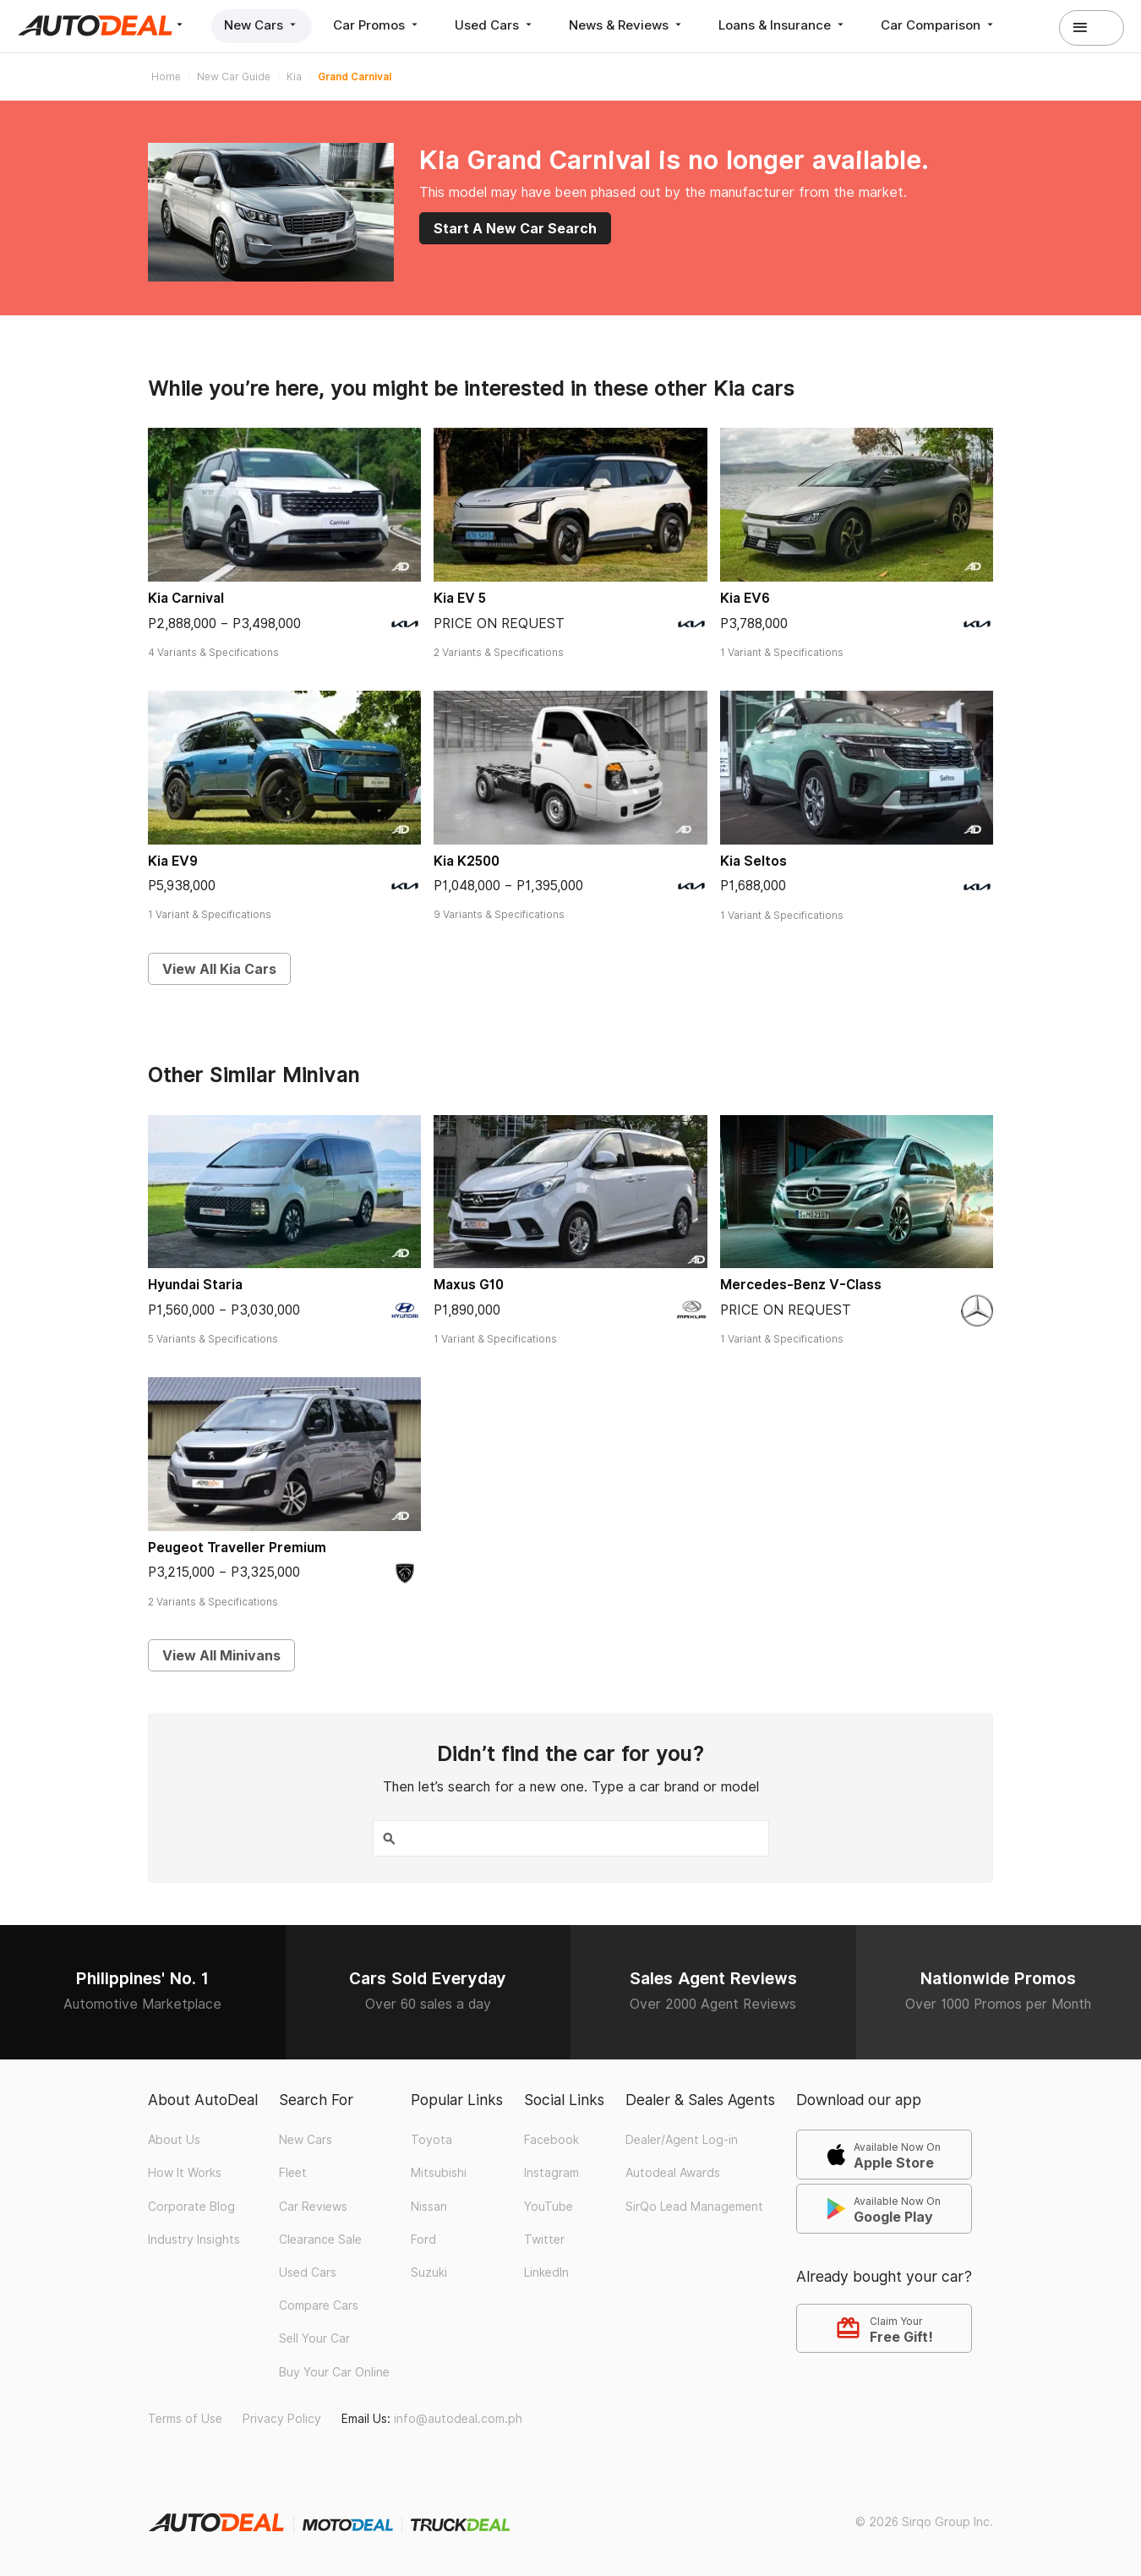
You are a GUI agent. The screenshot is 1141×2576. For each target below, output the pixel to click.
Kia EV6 (745, 598)
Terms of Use (185, 2419)
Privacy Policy (282, 2419)
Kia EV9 (173, 861)
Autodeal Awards (672, 2172)
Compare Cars (318, 2305)
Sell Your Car (314, 2338)
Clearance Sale (320, 2239)
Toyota (431, 2140)
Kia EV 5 (460, 598)
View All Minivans (221, 1655)
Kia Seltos (753, 861)
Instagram (551, 2172)
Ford (423, 2239)
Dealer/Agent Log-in (681, 2140)
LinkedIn (546, 2272)
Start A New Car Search (515, 228)
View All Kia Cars (219, 968)
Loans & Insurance (782, 25)
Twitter (544, 2239)
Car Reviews (313, 2206)
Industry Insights (194, 2239)
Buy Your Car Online (334, 2372)
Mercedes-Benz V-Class (801, 1285)
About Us (174, 2140)
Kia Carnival (186, 598)
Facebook (551, 2140)
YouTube (548, 2206)
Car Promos (377, 25)
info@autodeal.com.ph (458, 2419)
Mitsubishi (439, 2172)
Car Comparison (938, 25)
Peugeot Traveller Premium (237, 1548)
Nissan (429, 2206)
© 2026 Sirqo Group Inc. (924, 2522)
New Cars (261, 25)
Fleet (293, 2172)
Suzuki (429, 2272)
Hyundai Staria (195, 1285)
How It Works (184, 2172)
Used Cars (495, 25)
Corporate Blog (191, 2206)
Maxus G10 (469, 1285)
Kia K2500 (467, 861)
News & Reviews (627, 25)
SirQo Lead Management (694, 2206)
